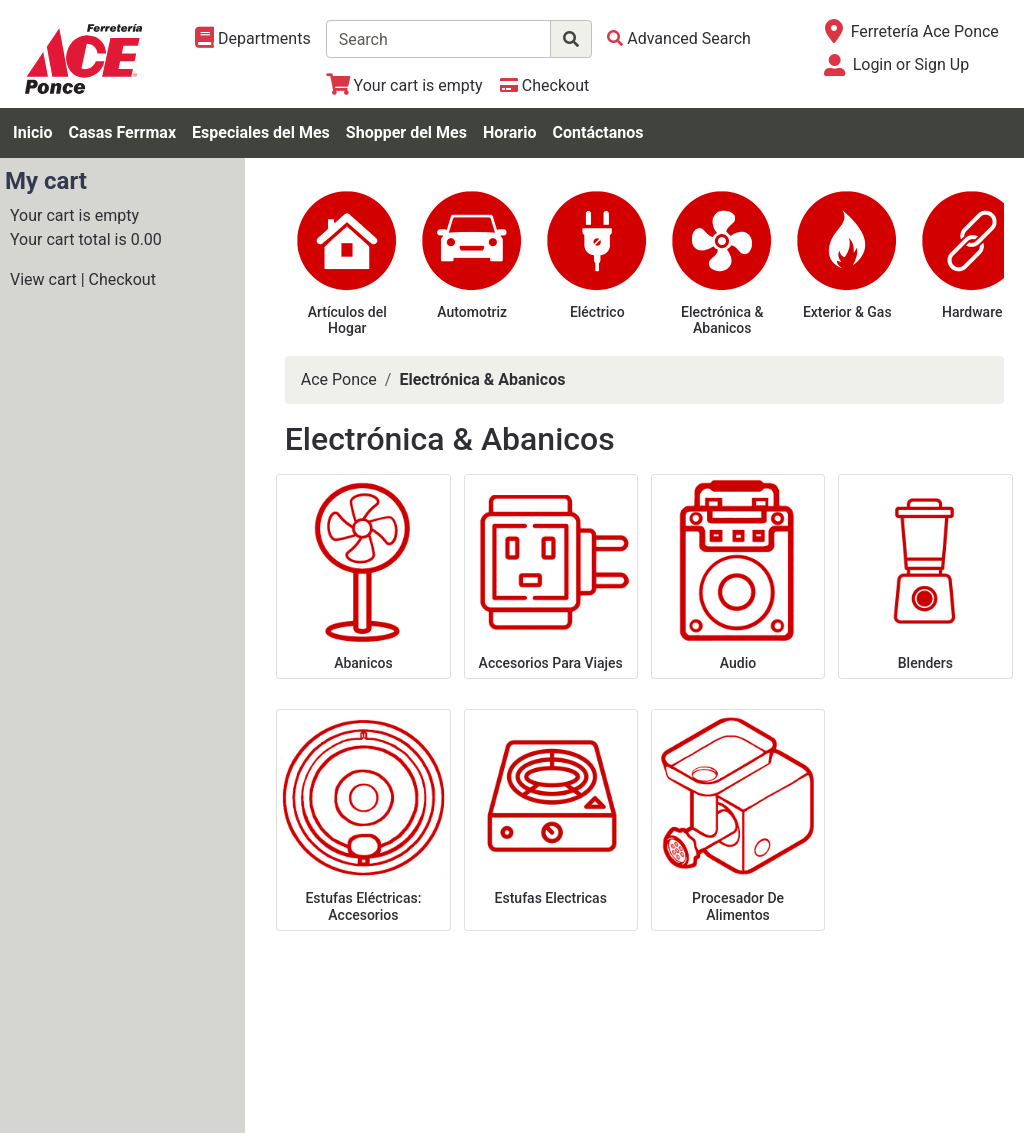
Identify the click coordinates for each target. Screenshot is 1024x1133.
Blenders (925, 663)
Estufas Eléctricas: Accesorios (363, 906)
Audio (738, 663)
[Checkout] (544, 85)
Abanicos (363, 663)
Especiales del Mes (261, 132)
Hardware (972, 312)
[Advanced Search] (679, 38)
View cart (43, 279)
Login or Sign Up (911, 64)
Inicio (32, 132)
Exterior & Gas (847, 312)
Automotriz (472, 312)
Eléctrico (597, 312)
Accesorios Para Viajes (551, 663)
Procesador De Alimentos (738, 906)
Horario (510, 132)
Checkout (122, 279)
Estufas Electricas (551, 898)
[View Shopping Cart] (404, 85)
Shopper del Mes (406, 132)
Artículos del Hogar (347, 320)
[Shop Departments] (253, 39)
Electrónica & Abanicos (722, 320)
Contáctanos (598, 132)
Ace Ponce (339, 379)
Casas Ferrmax (122, 132)
